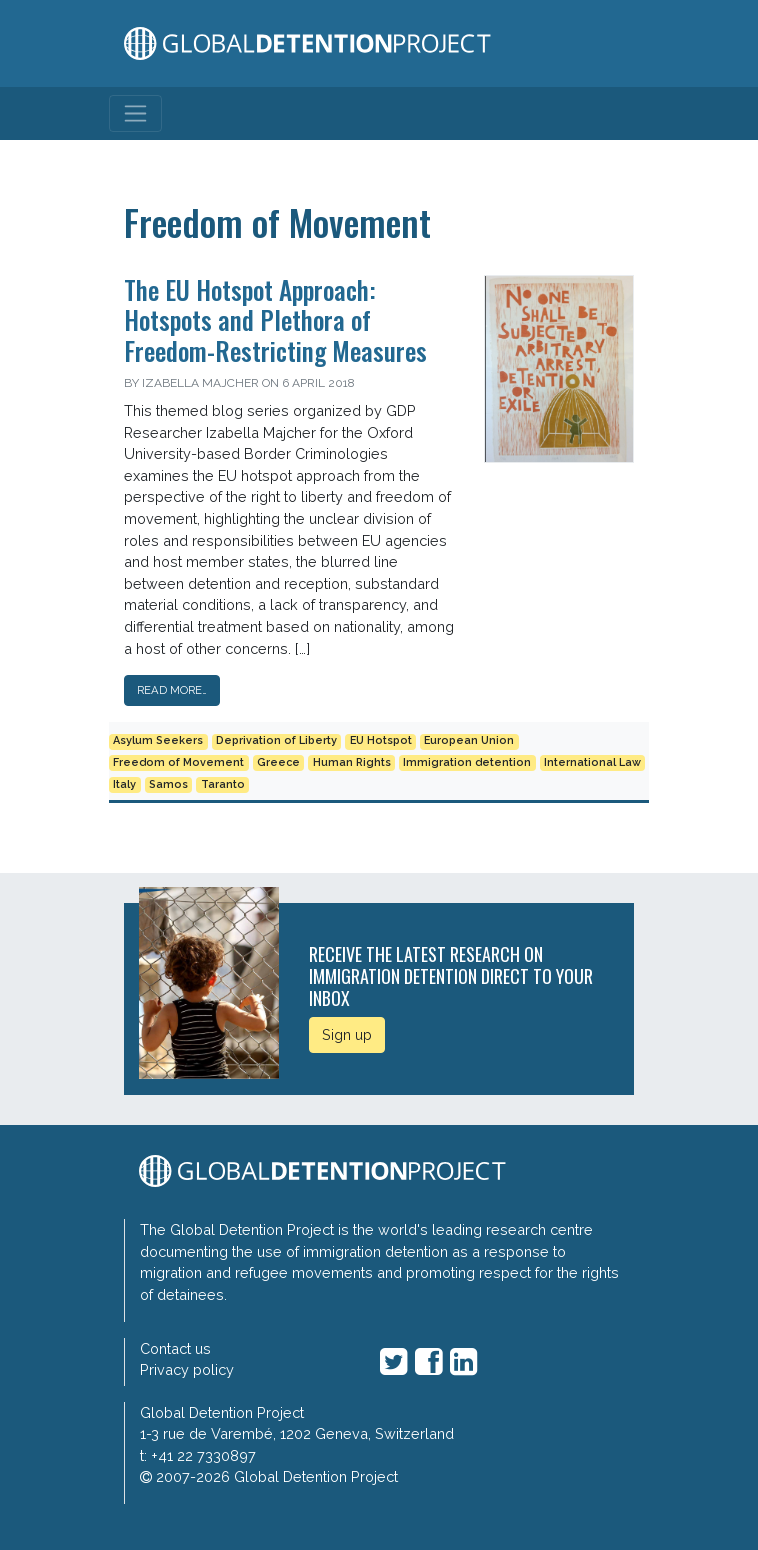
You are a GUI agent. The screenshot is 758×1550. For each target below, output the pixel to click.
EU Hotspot (381, 740)
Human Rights (352, 762)
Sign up (347, 1034)
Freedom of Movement (178, 762)
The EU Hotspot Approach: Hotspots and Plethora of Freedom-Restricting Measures (275, 319)
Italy (124, 784)
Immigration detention (467, 762)
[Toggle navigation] (135, 113)
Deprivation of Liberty (276, 740)
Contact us (175, 1348)
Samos (168, 784)
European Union (469, 740)
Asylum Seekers (158, 740)
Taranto (223, 784)
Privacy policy (187, 1369)
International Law (592, 762)
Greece (278, 762)
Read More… (172, 690)
